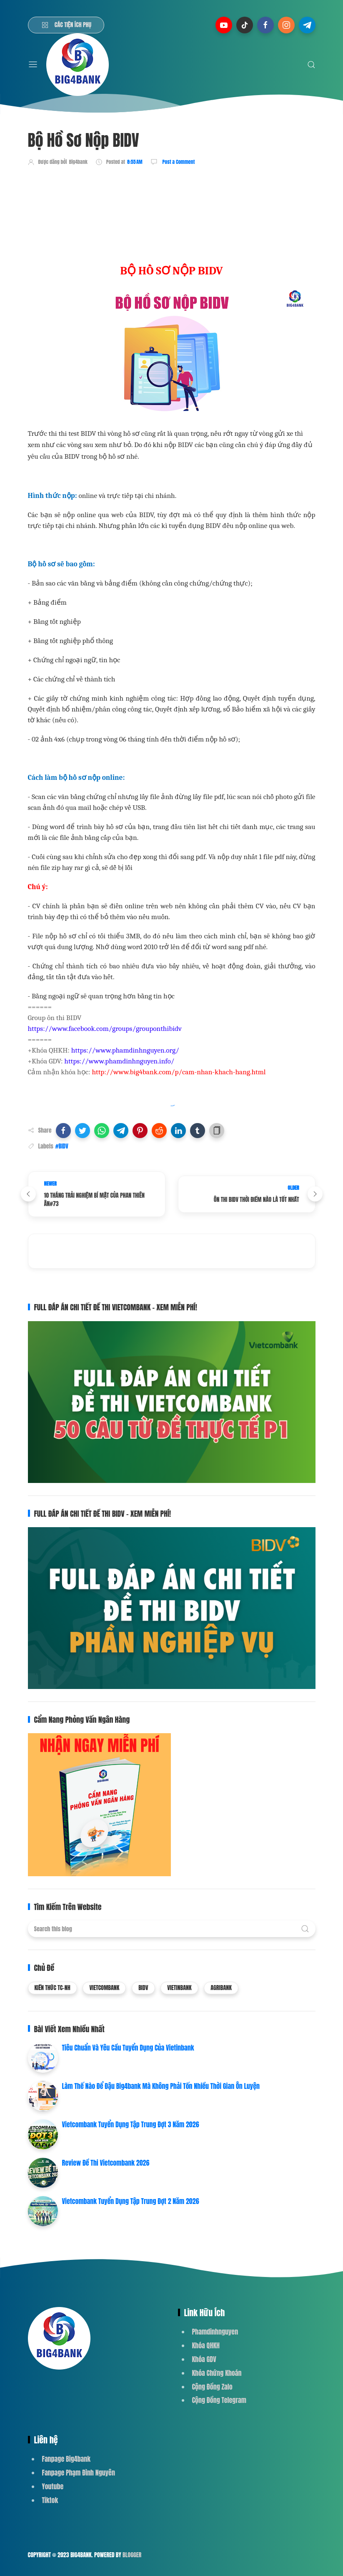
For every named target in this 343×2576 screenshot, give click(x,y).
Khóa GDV (204, 2359)
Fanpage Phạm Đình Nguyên (78, 2473)
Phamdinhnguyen (215, 2332)
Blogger (132, 2555)
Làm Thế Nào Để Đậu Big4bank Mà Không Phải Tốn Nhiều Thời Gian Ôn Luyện (161, 2086)
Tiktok (50, 2500)
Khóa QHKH (206, 2345)
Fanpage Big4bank (66, 2459)
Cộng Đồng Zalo (212, 2387)
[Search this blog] (171, 1928)
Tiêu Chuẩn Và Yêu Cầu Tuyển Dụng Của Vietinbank (128, 2048)
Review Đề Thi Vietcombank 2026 (106, 2163)
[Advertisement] (179, 197)
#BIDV (61, 1146)
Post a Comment (178, 162)
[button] (63, 1130)
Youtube (53, 2486)
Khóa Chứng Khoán (217, 2373)
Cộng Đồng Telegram (219, 2400)
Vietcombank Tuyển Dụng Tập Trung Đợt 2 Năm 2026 (130, 2201)
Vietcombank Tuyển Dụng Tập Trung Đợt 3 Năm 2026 (130, 2124)
